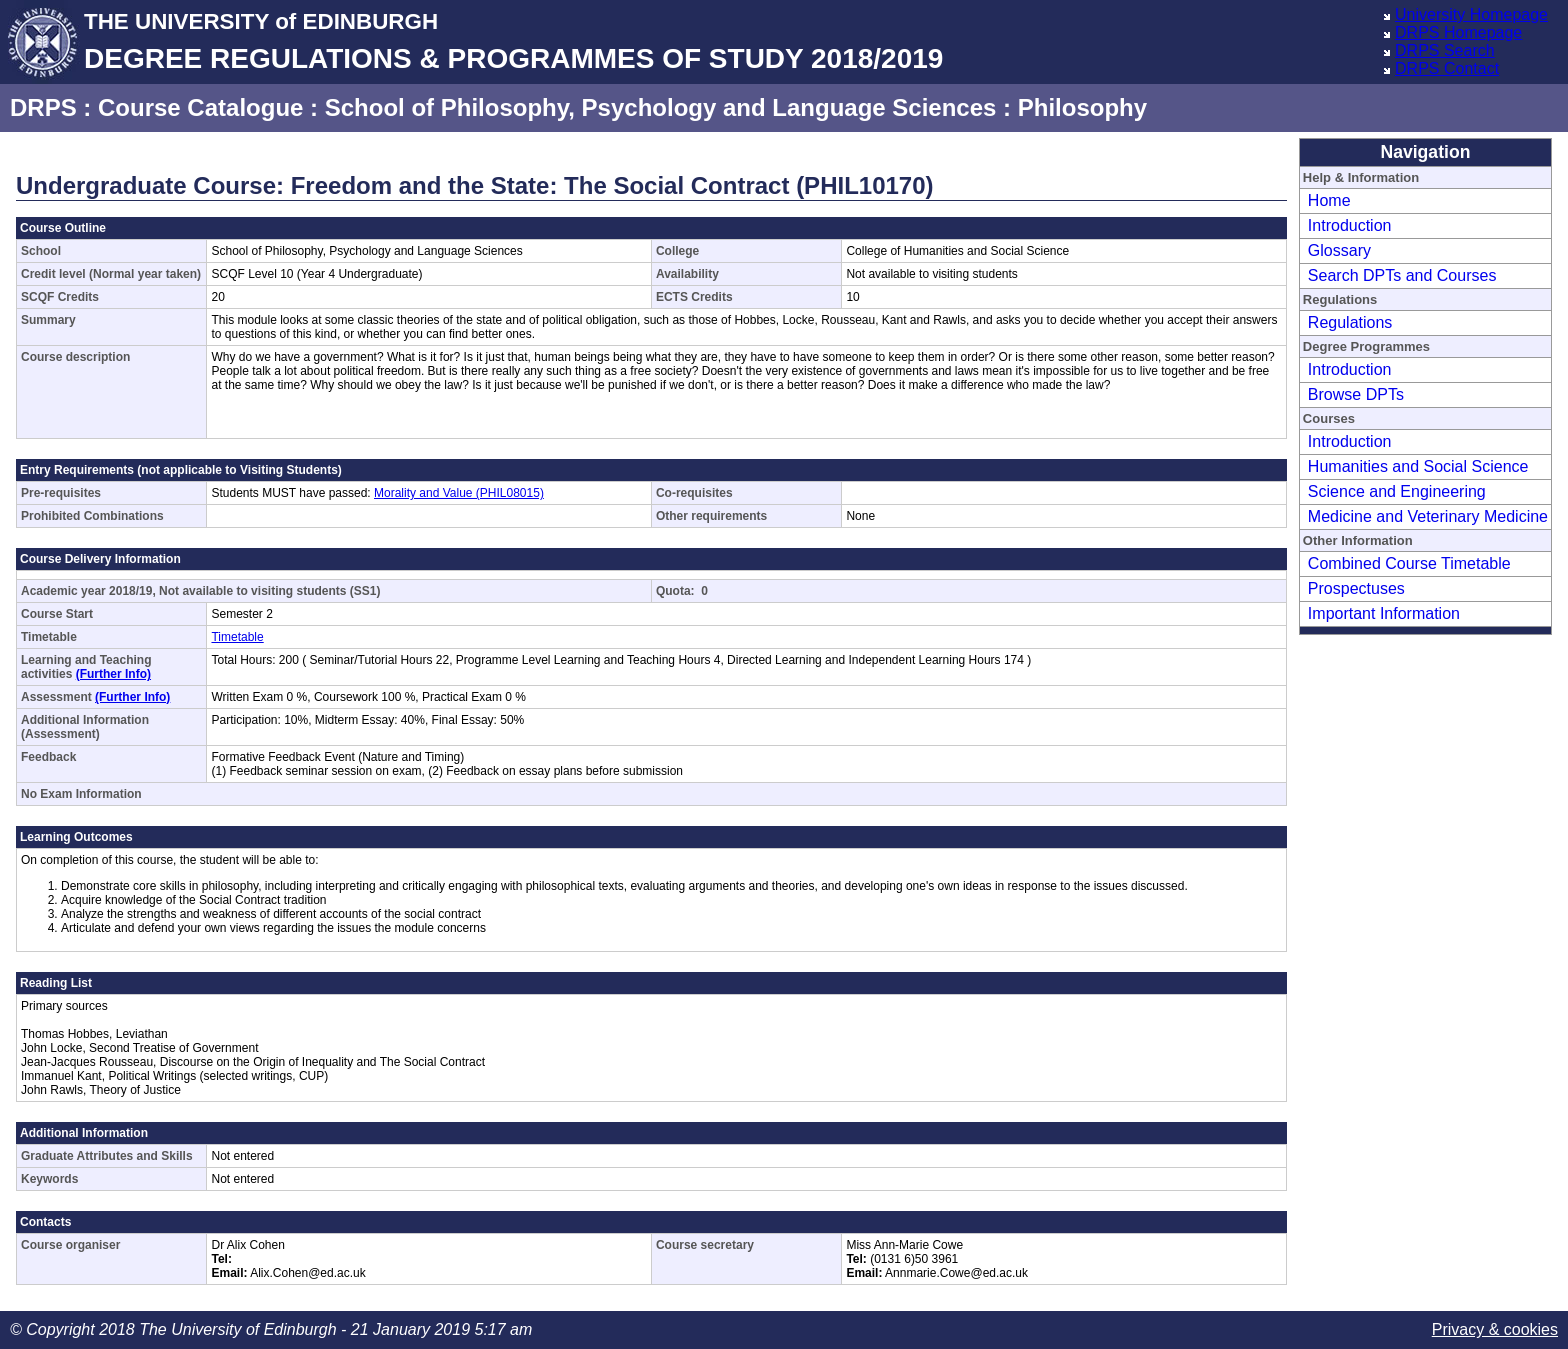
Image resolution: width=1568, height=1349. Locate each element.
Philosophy (1082, 107)
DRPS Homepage (1458, 32)
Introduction (1350, 225)
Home (1329, 200)
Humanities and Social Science (1418, 466)
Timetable (237, 637)
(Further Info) (113, 674)
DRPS (43, 107)
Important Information (1384, 613)
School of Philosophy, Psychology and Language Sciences (661, 107)
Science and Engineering (1397, 491)
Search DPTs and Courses (1402, 275)
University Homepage (1471, 14)
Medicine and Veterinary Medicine (1428, 516)
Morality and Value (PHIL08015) (459, 493)
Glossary (1339, 250)
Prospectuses (1356, 588)
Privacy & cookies (1495, 1329)
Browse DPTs (1356, 394)
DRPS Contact (1447, 68)
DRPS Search (1445, 50)
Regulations (1350, 322)
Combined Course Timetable (1409, 563)
